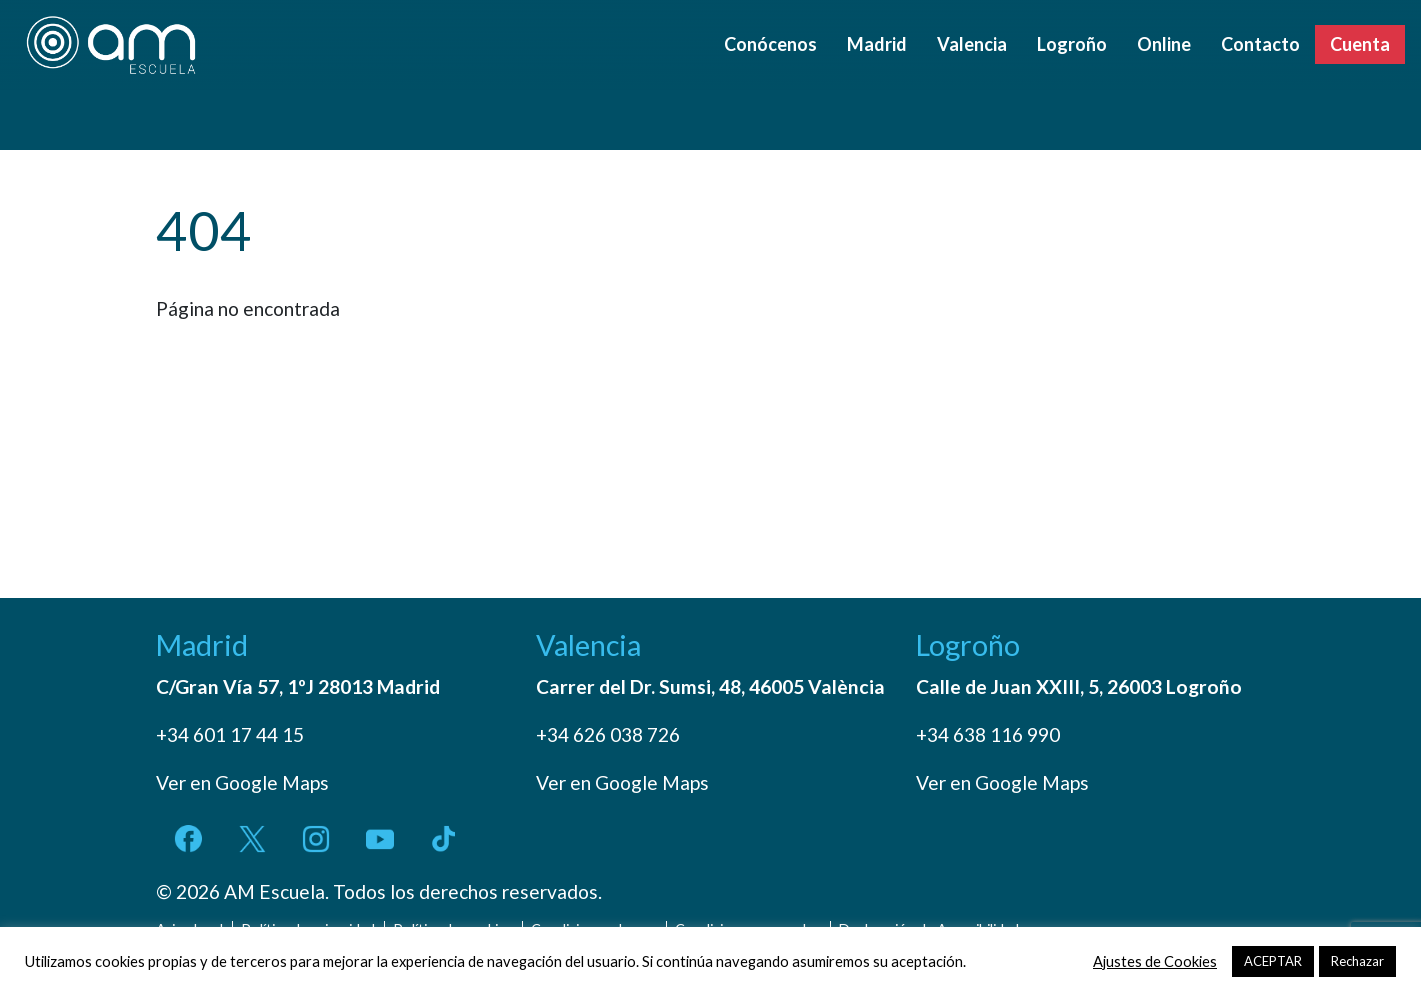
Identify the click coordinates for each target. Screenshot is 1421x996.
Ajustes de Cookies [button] (1155, 961)
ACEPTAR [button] (1273, 961)
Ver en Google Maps (242, 782)
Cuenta (1360, 44)
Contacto (1260, 44)
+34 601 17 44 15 (230, 734)
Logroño (1072, 44)
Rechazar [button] (1357, 961)
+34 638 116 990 (988, 734)
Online (1164, 44)
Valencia (972, 44)
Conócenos (770, 44)
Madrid (877, 44)
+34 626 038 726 (608, 734)
